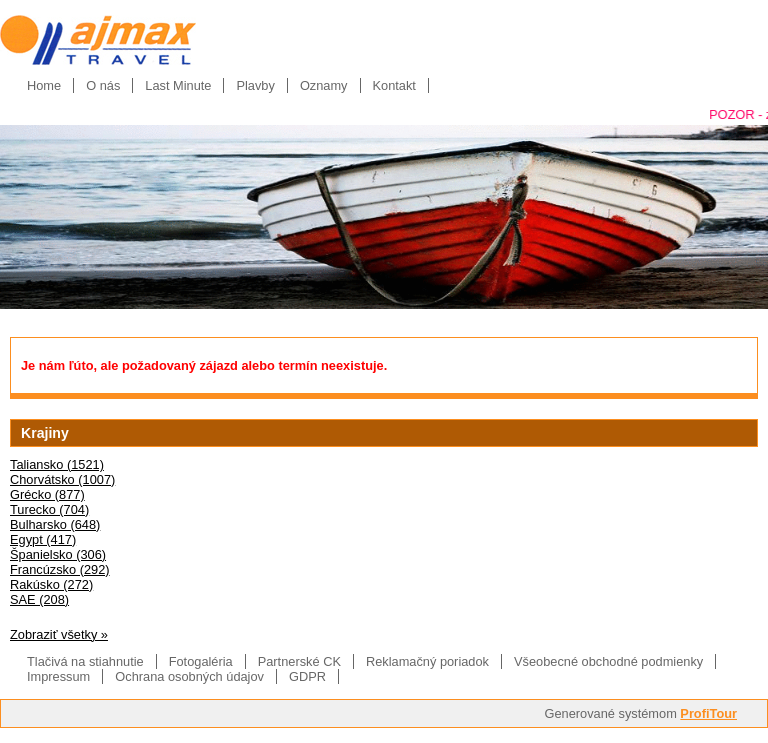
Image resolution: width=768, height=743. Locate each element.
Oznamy (324, 85)
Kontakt (394, 85)
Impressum (58, 676)
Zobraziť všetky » (59, 634)
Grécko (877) (47, 494)
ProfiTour (708, 713)
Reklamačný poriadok (427, 661)
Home (44, 85)
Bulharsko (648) (55, 524)
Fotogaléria (201, 661)
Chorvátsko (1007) (62, 479)
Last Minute (178, 85)
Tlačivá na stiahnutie (85, 661)
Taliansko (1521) (57, 464)
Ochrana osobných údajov (189, 676)
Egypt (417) (43, 539)
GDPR (307, 676)
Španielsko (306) (58, 554)
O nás (103, 85)
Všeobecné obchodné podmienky (608, 661)
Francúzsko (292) (60, 569)
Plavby (255, 85)
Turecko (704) (49, 509)
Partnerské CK (299, 661)
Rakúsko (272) (51, 584)
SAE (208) (39, 599)
